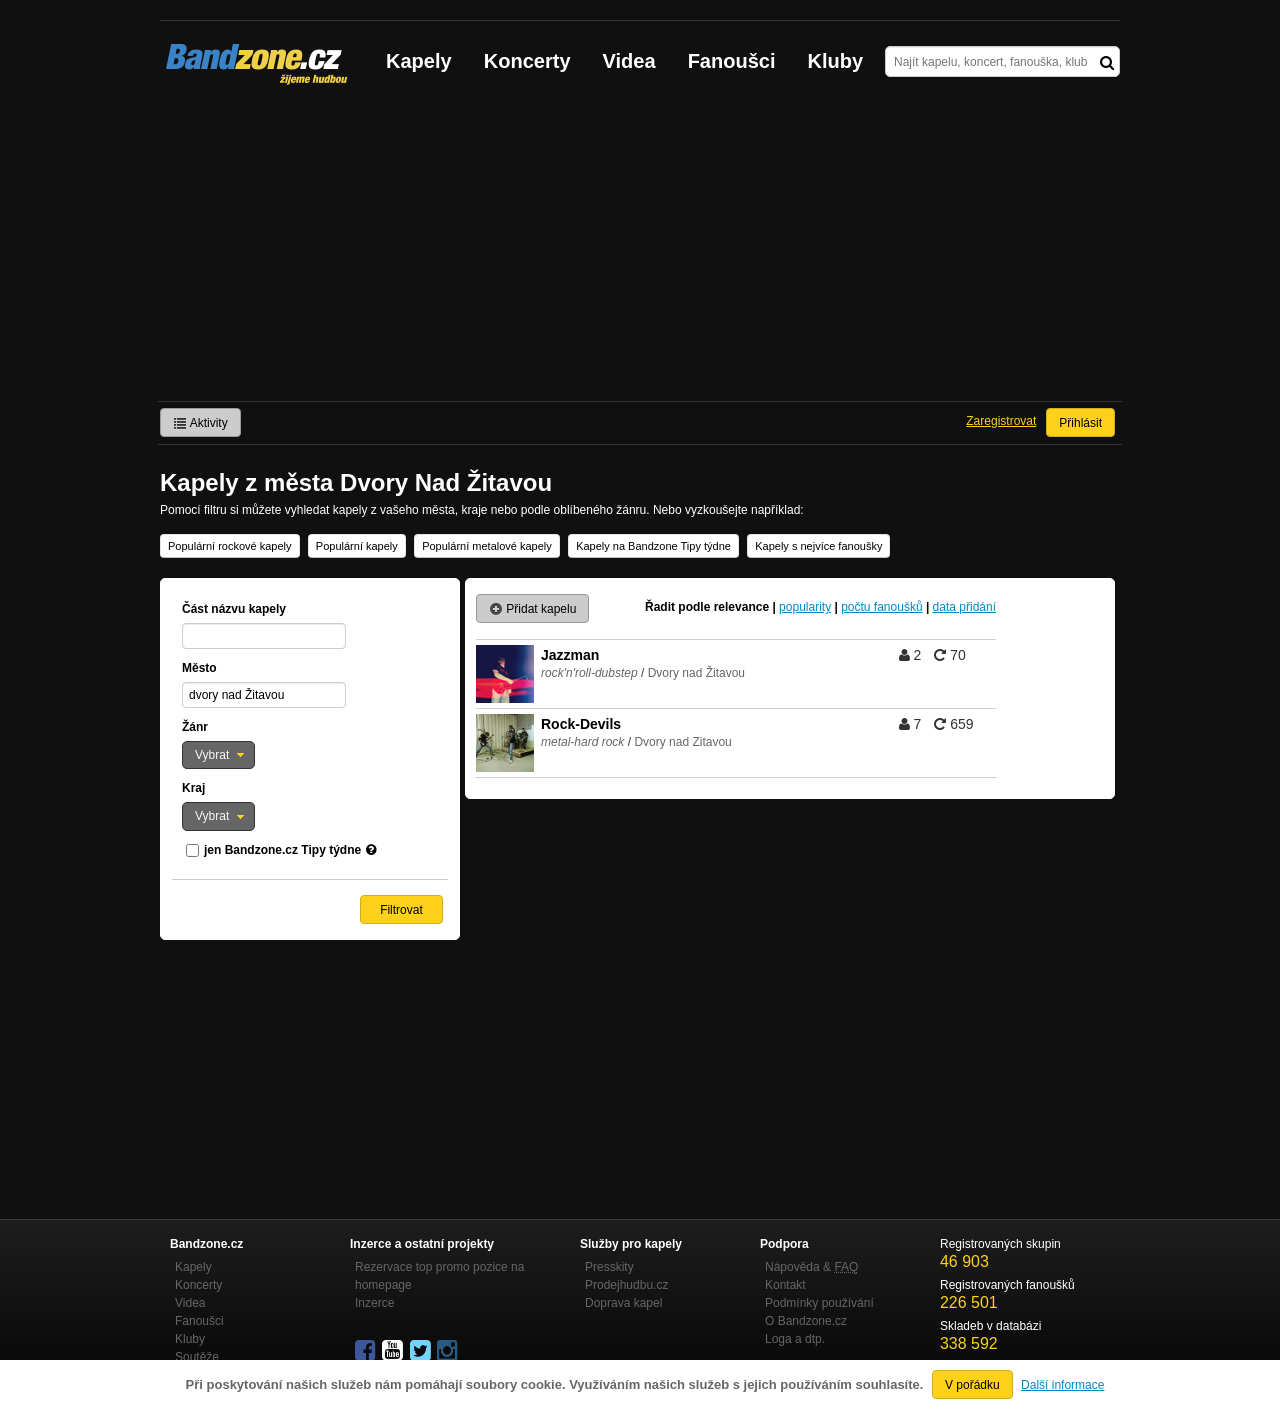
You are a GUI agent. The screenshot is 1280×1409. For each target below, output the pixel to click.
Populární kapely (357, 546)
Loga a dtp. (795, 1339)
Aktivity (200, 423)
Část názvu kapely (234, 609)
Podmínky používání (819, 1303)
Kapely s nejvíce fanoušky (818, 546)
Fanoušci (732, 61)
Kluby (836, 61)
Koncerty (527, 61)
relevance (741, 607)
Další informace (1062, 1385)
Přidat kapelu (532, 609)
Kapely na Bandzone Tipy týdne (653, 546)
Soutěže (197, 1357)
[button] (218, 755)
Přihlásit (1080, 423)
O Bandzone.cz (806, 1321)
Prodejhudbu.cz (626, 1285)
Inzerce (374, 1303)
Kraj (193, 788)
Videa (629, 61)
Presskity (609, 1267)
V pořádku (972, 1385)
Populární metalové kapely (487, 546)
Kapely (419, 61)
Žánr (195, 727)
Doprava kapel (623, 1303)
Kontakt (785, 1285)
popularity (805, 607)
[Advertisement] (640, 251)
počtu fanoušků (881, 607)
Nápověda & (811, 1267)
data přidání (964, 607)
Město (199, 668)
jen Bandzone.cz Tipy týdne (282, 850)
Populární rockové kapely (230, 546)
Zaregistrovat (1001, 421)
